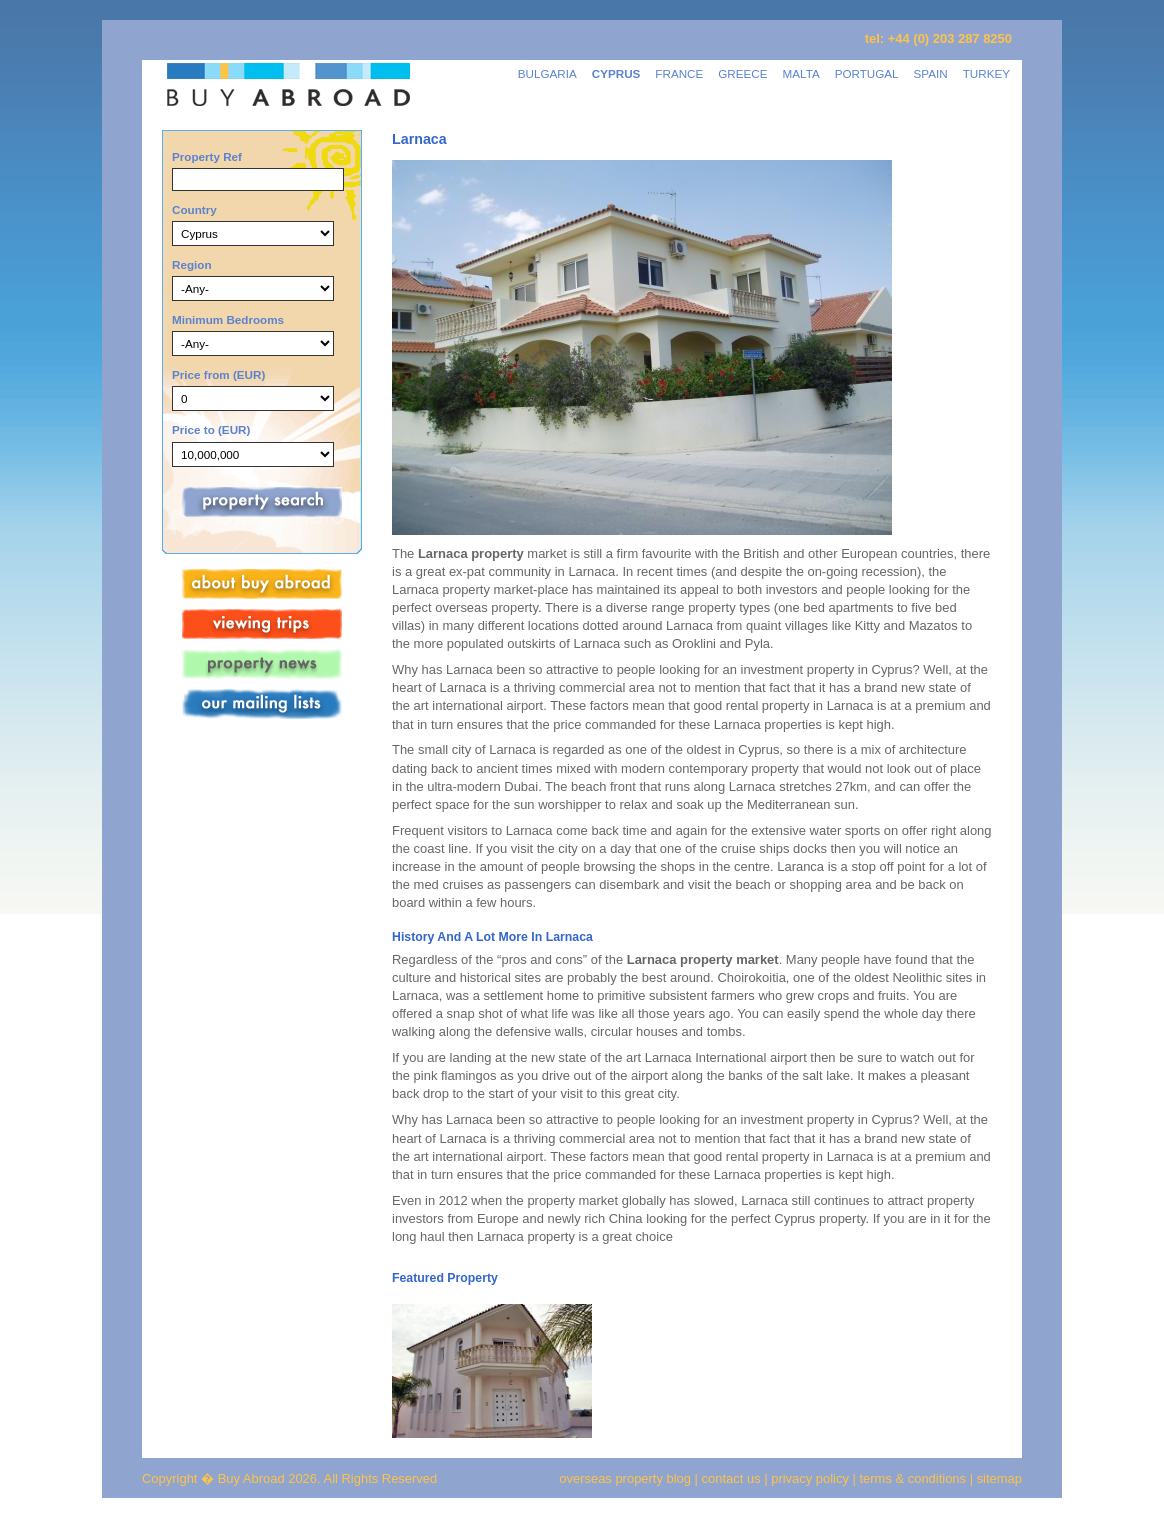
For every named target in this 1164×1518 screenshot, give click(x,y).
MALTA (801, 73)
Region (192, 264)
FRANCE (679, 73)
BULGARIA (547, 73)
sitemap (997, 1478)
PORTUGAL (867, 73)
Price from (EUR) (218, 374)
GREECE (742, 73)
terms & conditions (915, 1478)
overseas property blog (625, 1478)
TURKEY (986, 73)
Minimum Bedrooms (228, 319)
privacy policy (810, 1478)
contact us (731, 1478)
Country (194, 209)
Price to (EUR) (211, 429)
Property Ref (207, 156)
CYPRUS (616, 73)
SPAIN (931, 73)
